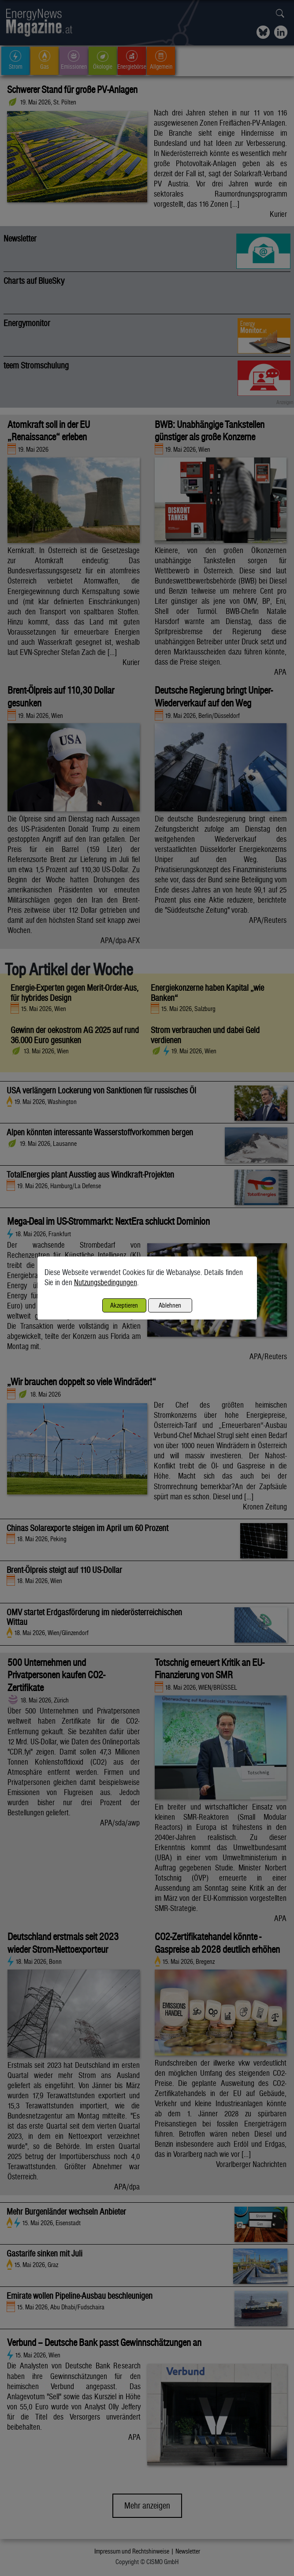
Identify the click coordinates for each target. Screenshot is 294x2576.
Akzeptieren (124, 1305)
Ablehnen (170, 1305)
